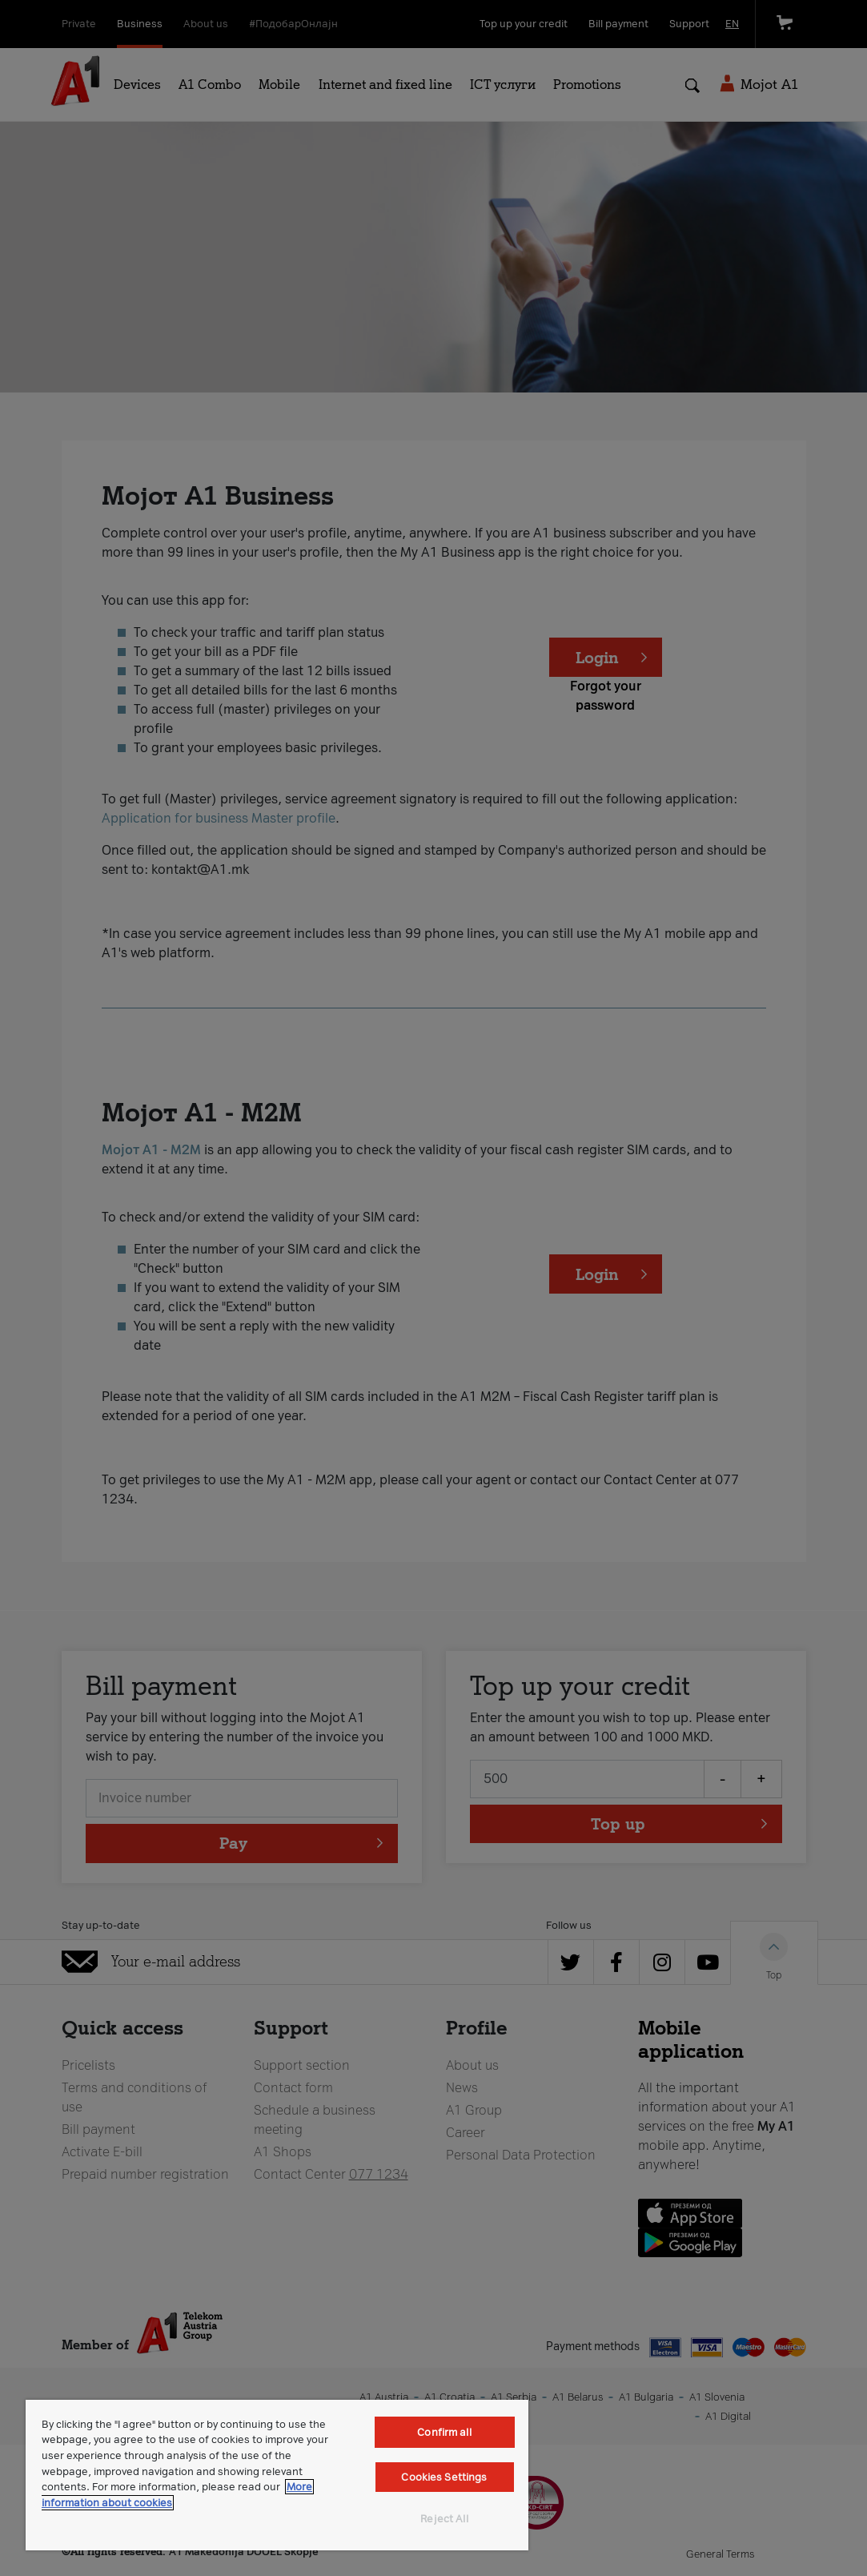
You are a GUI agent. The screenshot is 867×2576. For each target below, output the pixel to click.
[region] (277, 2475)
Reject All (444, 2519)
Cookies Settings (444, 2477)
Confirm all (444, 2432)
